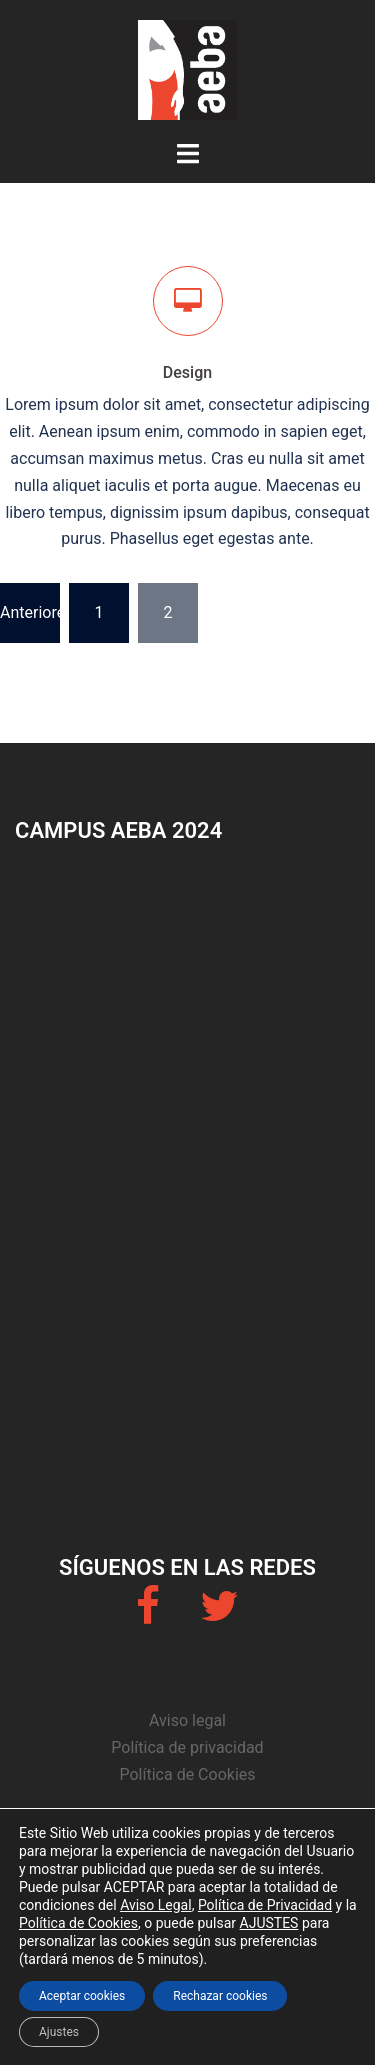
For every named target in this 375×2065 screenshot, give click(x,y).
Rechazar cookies (220, 1996)
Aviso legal (187, 1720)
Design (187, 372)
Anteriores (30, 612)
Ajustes (59, 2032)
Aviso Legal (156, 1905)
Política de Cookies (187, 1774)
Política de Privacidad (265, 1905)
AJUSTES (269, 1923)
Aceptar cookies (82, 1996)
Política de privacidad (187, 1747)
